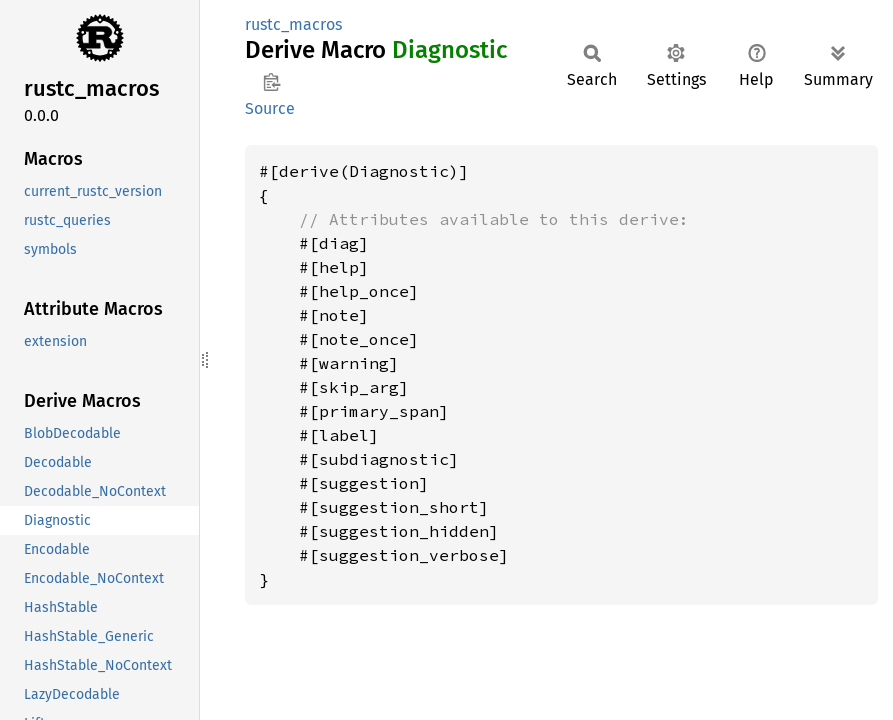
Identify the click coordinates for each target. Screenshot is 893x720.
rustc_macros (293, 24)
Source (270, 108)
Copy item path (271, 82)
